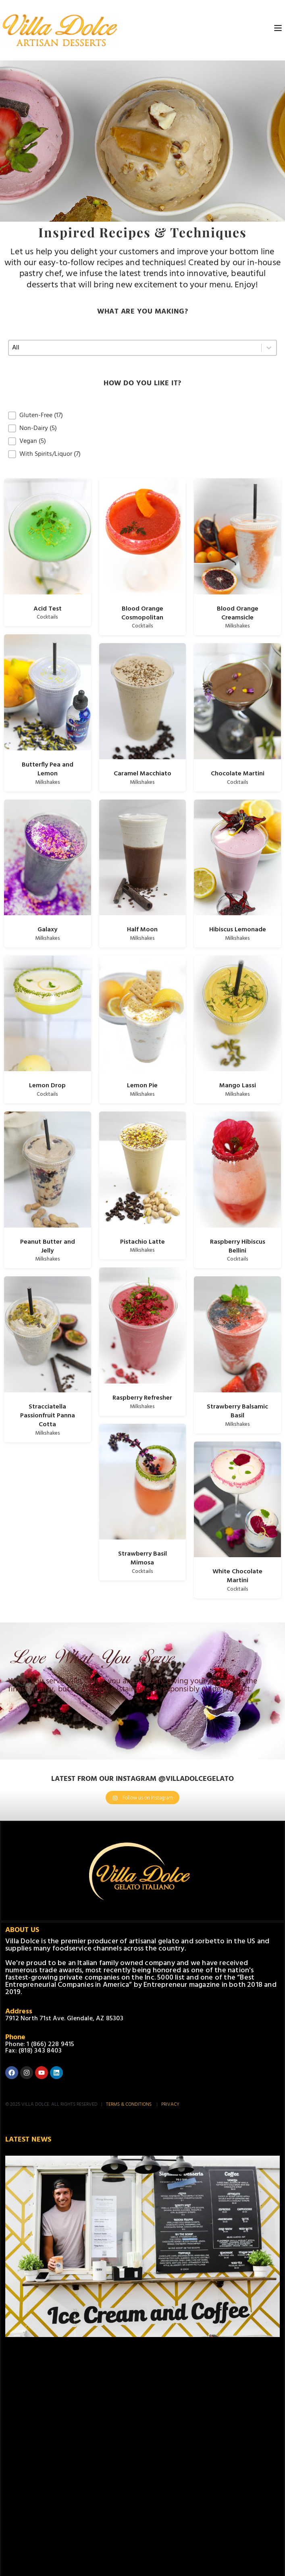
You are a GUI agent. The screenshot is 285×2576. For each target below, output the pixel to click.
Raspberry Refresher (142, 1398)
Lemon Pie (142, 1085)
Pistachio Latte (142, 1242)
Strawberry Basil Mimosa (142, 1558)
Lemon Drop (47, 1085)
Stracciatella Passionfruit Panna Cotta (47, 1416)
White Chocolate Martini (237, 1576)
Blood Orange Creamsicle (237, 613)
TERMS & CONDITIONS (129, 2104)
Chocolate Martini (237, 774)
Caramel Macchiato (142, 774)
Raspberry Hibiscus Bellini (237, 1246)
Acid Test (47, 609)
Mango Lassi (237, 1085)
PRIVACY (170, 2104)
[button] (142, 415)
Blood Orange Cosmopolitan (142, 613)
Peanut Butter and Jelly (47, 1246)
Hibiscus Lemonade (237, 929)
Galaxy (47, 929)
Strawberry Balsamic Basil (237, 1411)
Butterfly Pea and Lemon (47, 769)
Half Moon (142, 929)
